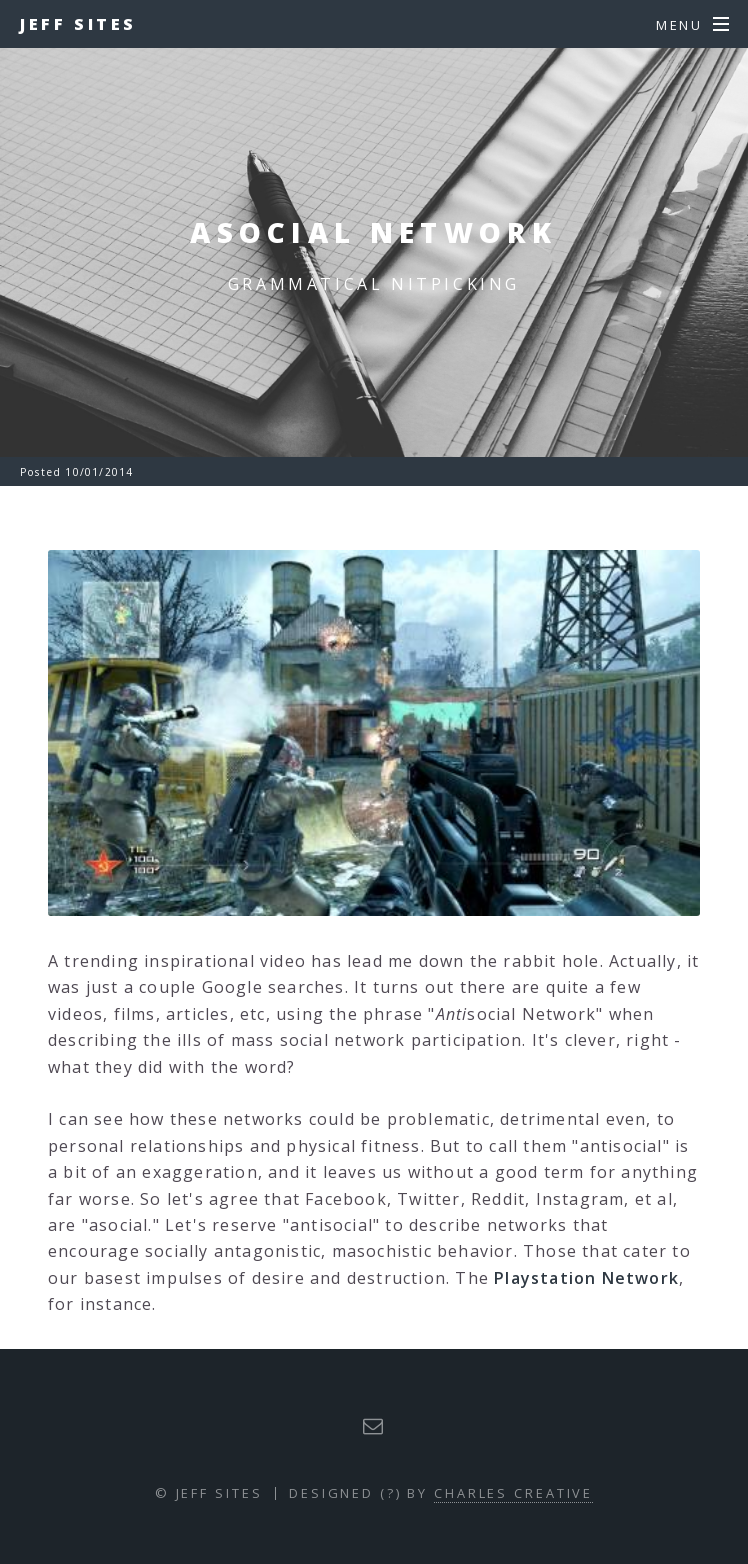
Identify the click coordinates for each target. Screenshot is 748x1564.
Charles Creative (513, 1493)
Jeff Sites (78, 24)
